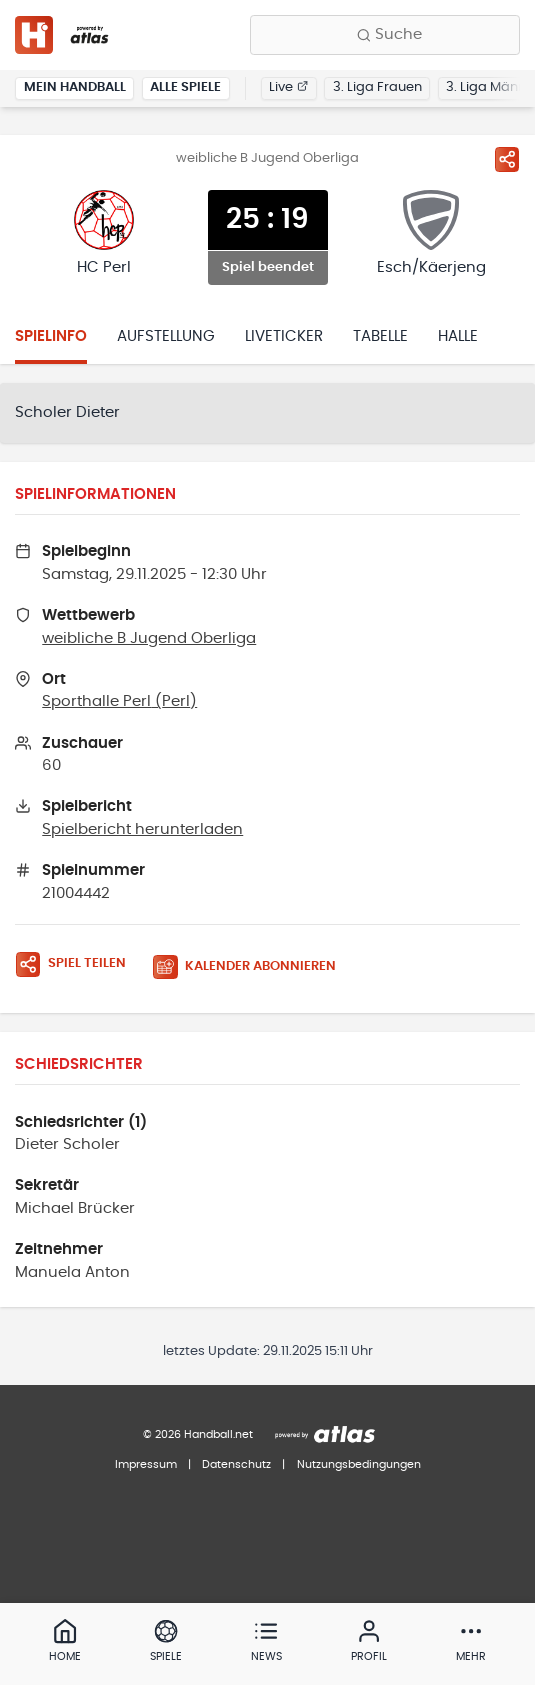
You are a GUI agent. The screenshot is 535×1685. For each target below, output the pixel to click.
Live (288, 87)
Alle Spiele (185, 87)
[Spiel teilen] (507, 159)
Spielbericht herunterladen (142, 829)
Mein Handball (75, 87)
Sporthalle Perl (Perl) (119, 701)
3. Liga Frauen (377, 87)
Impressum (146, 1464)
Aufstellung (166, 336)
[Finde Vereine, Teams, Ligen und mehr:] (385, 35)
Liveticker (284, 336)
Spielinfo (51, 336)
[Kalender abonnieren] (252, 967)
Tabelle (380, 336)
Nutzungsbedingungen (359, 1464)
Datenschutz (236, 1464)
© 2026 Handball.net (198, 1434)
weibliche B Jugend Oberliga (149, 638)
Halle (458, 336)
